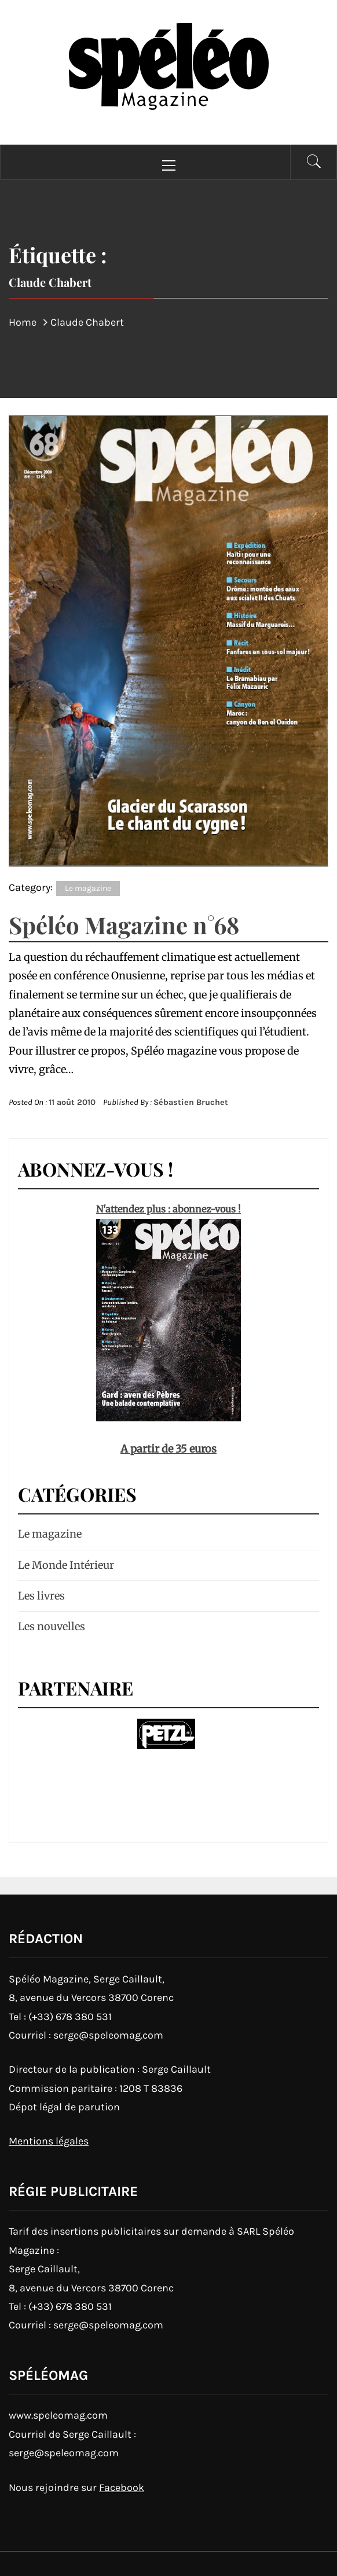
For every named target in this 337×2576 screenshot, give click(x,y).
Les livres (41, 1595)
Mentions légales (49, 2141)
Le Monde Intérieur (66, 1565)
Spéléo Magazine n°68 (124, 924)
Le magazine (88, 888)
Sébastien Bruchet (190, 1102)
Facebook (121, 2487)
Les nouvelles (51, 1626)
